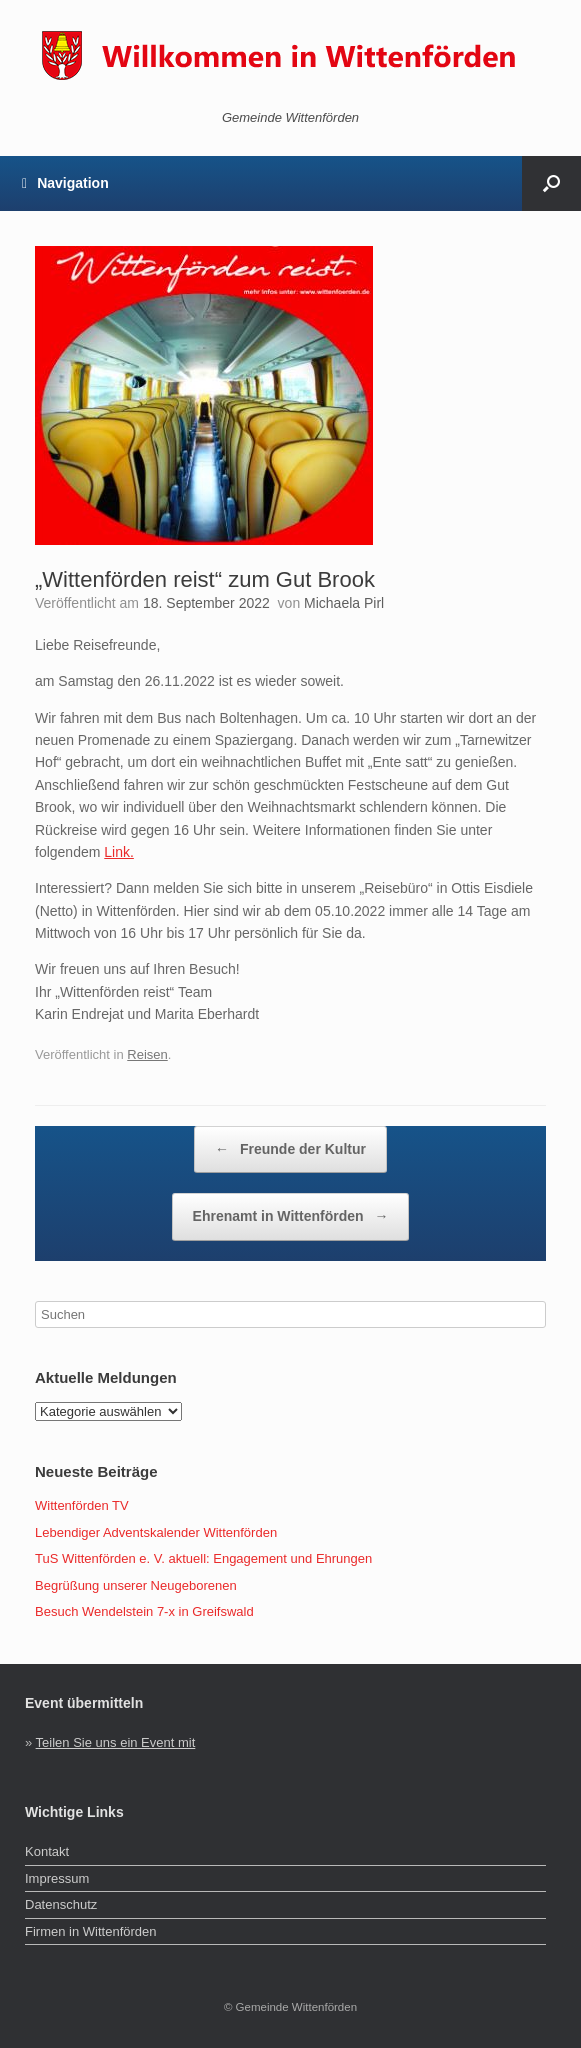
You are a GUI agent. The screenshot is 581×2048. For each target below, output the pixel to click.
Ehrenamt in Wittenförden (291, 1217)
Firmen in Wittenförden (91, 1931)
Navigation (65, 183)
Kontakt (47, 1851)
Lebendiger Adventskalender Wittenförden (156, 1532)
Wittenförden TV (82, 1505)
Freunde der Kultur (290, 1150)
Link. (119, 852)
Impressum (57, 1878)
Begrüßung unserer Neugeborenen (136, 1585)
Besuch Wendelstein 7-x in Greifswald (144, 1611)
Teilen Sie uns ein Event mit (116, 1742)
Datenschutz (61, 1904)
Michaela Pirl (344, 603)
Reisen (147, 1054)
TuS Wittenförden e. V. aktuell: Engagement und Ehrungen (203, 1558)
